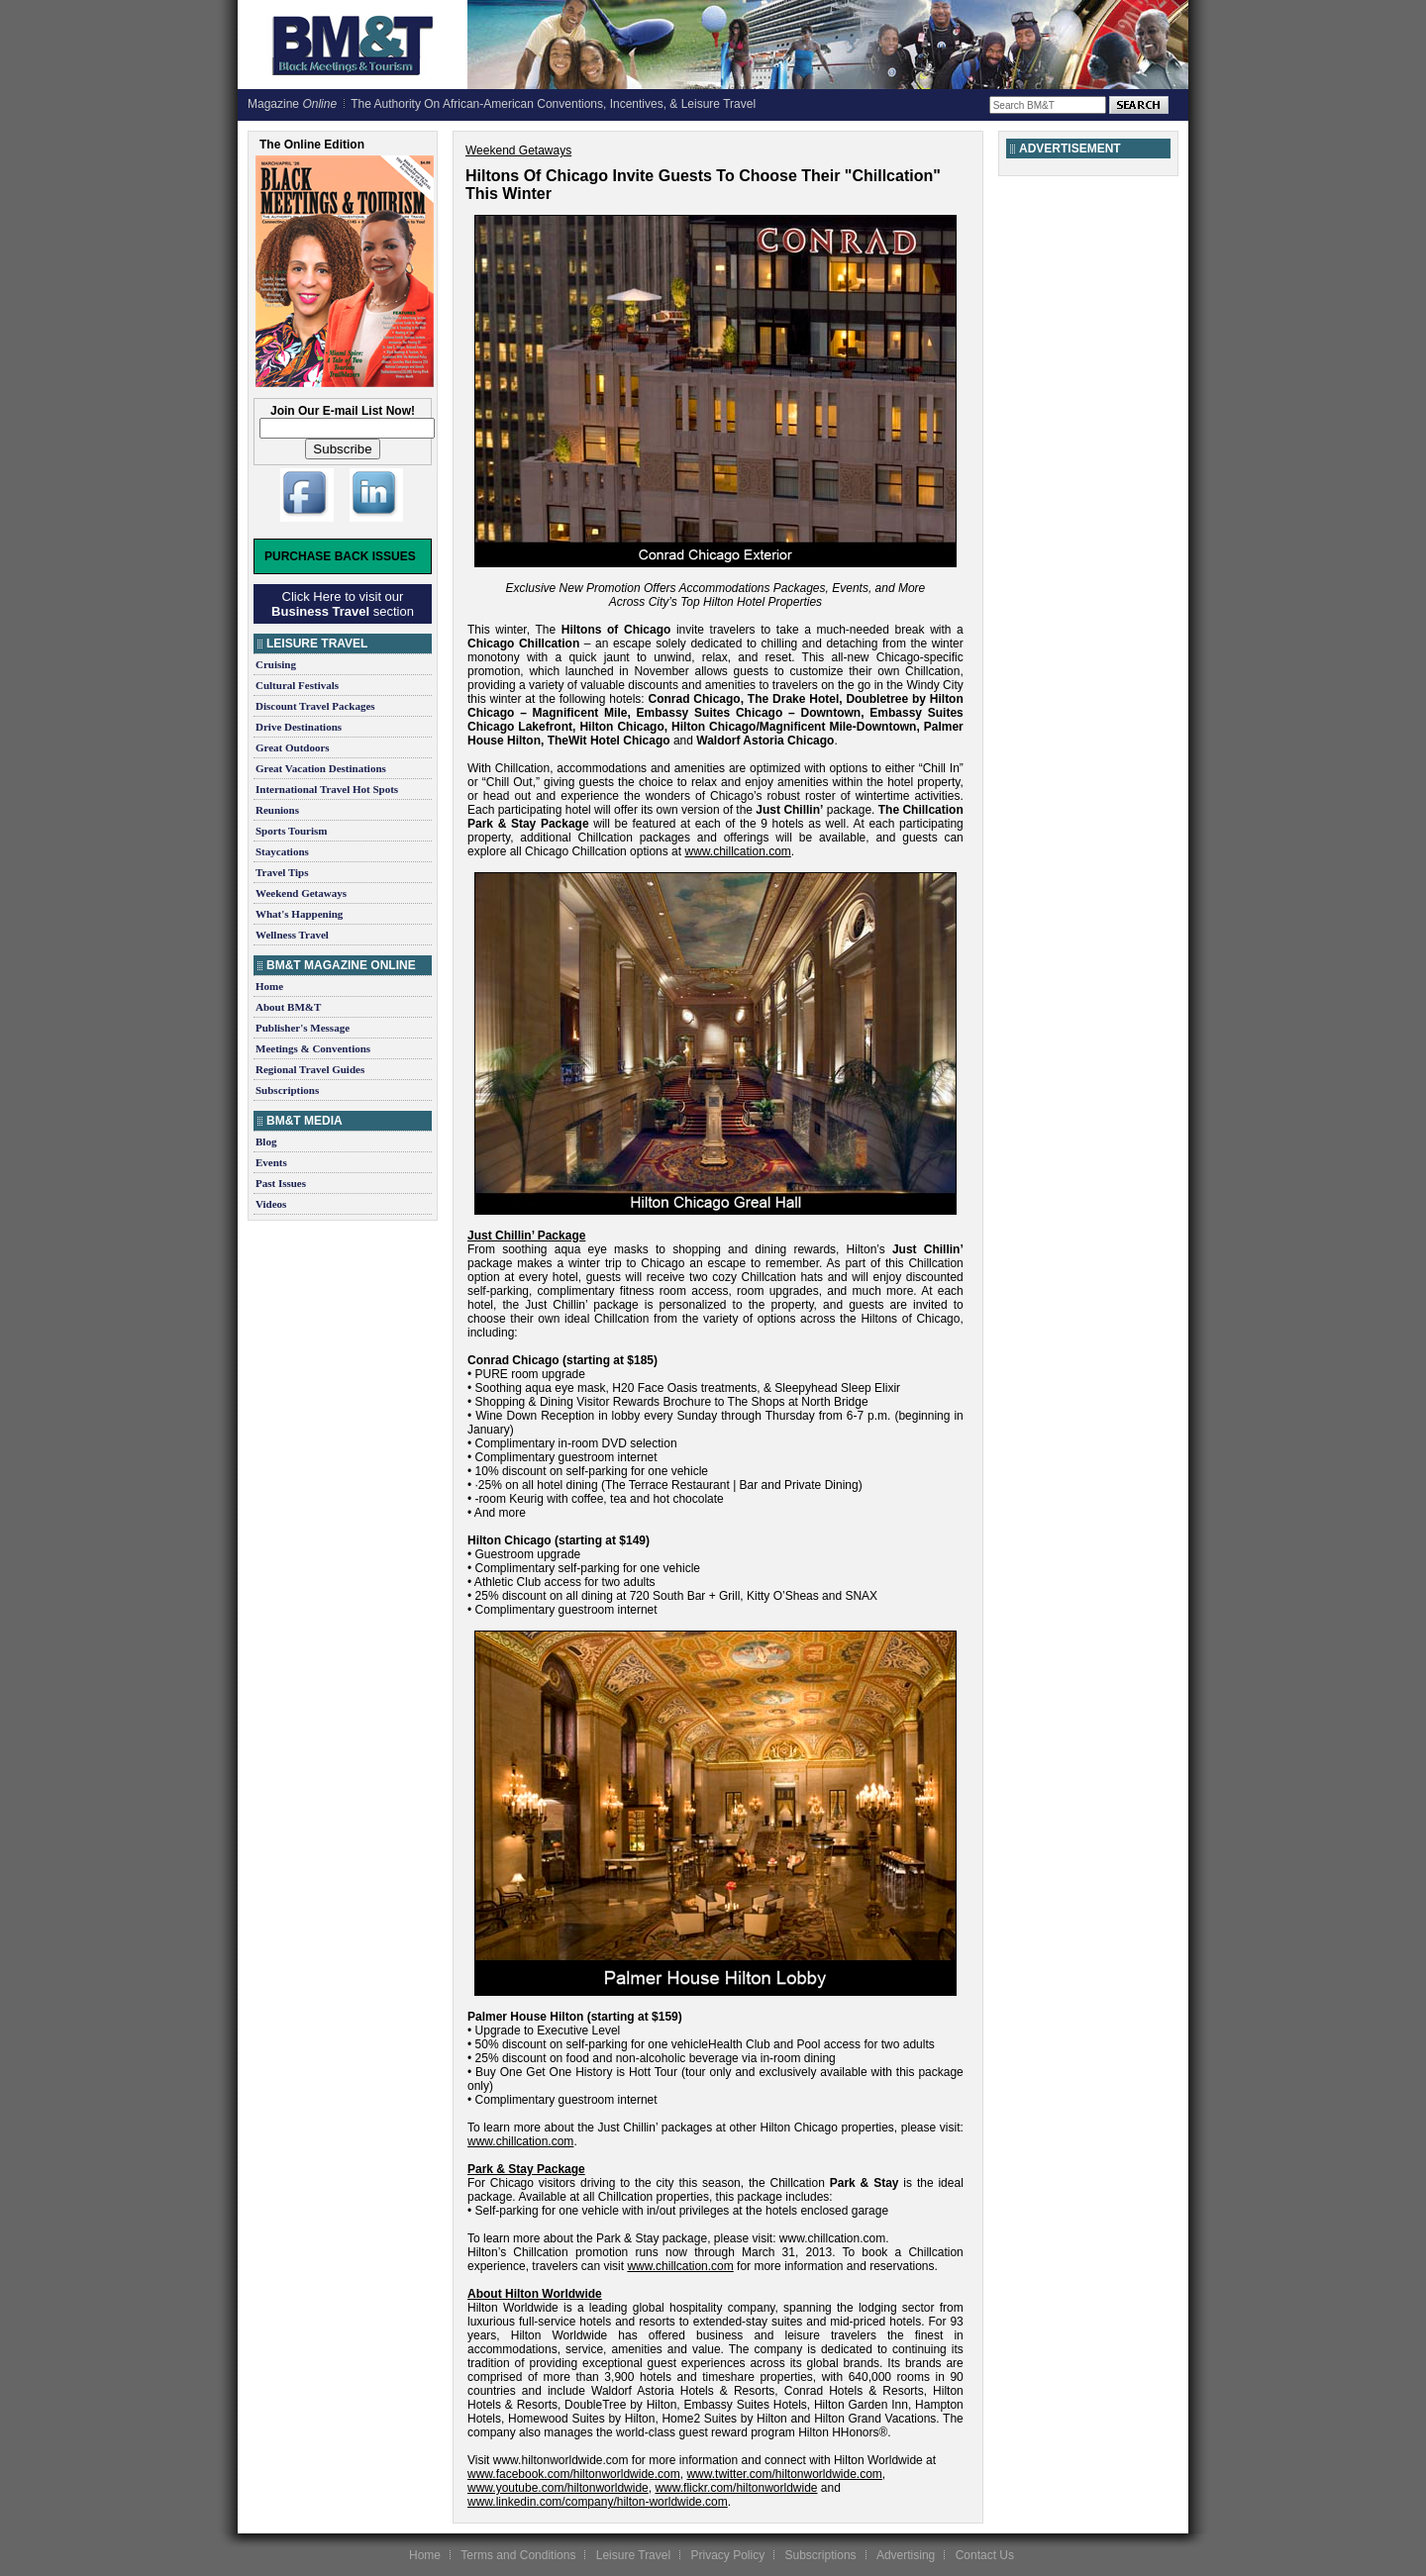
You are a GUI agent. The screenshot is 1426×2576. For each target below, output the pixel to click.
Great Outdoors (292, 747)
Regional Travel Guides (309, 1069)
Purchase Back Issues (340, 556)
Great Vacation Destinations (320, 768)
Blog (265, 1141)
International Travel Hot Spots (326, 789)
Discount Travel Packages (315, 706)
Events (271, 1162)
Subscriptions (287, 1090)
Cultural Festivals (297, 685)
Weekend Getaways (301, 893)
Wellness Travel (292, 935)
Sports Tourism (291, 831)
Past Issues (280, 1183)
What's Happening (299, 914)
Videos (270, 1204)
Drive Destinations (298, 727)
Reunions (277, 810)
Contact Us (985, 2555)
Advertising (905, 2555)
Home (269, 986)
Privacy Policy (727, 2555)
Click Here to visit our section (342, 604)
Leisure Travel (633, 2555)
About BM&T (288, 1007)
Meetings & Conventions (312, 1048)
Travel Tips (282, 872)
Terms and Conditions (517, 2555)
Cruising (275, 664)
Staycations (282, 851)
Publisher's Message (302, 1028)
